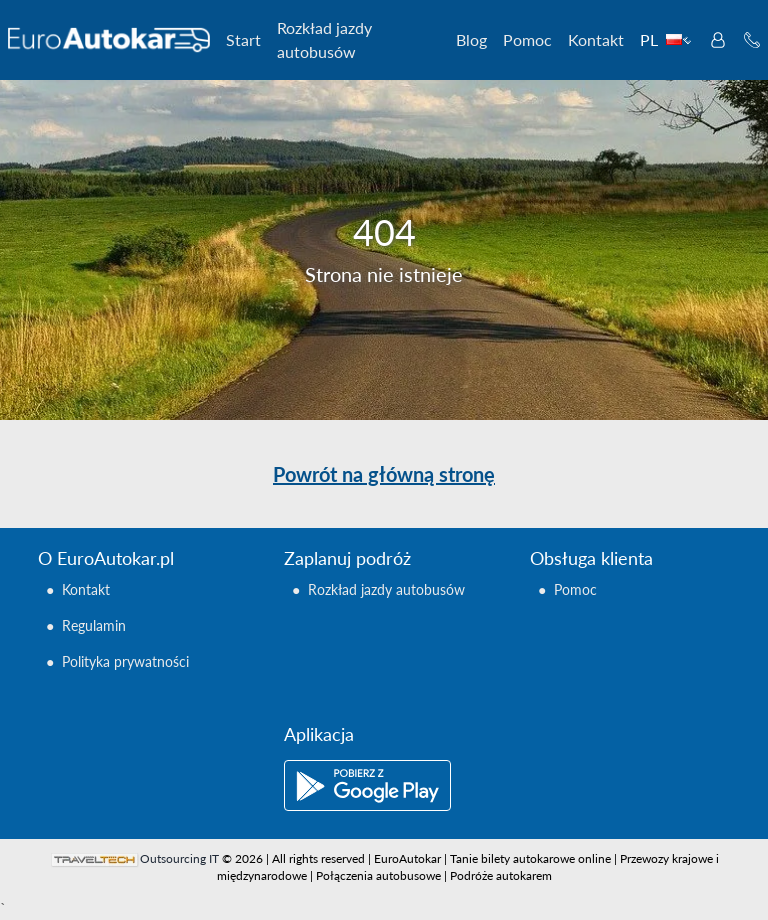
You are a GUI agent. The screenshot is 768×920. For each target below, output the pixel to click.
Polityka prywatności (125, 661)
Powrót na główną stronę (384, 474)
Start (243, 39)
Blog (471, 39)
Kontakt (596, 39)
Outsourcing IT (179, 858)
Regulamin (94, 625)
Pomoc (527, 39)
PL (665, 39)
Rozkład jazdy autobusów (324, 39)
